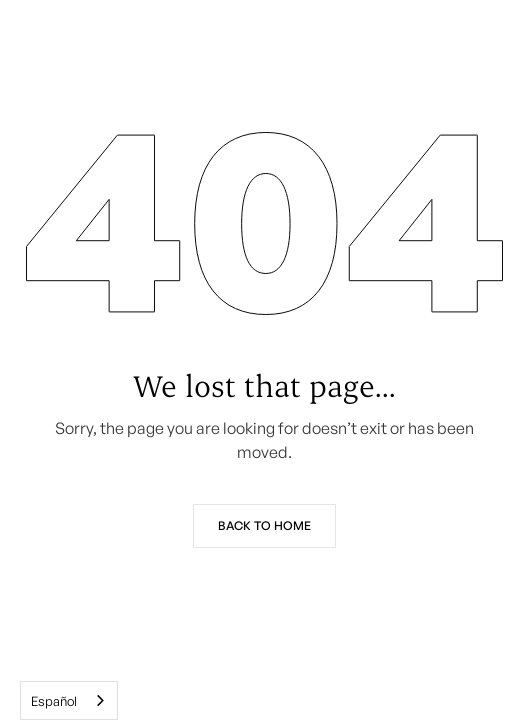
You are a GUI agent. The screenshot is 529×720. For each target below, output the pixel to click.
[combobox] (69, 700)
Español (54, 701)
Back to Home (264, 525)
